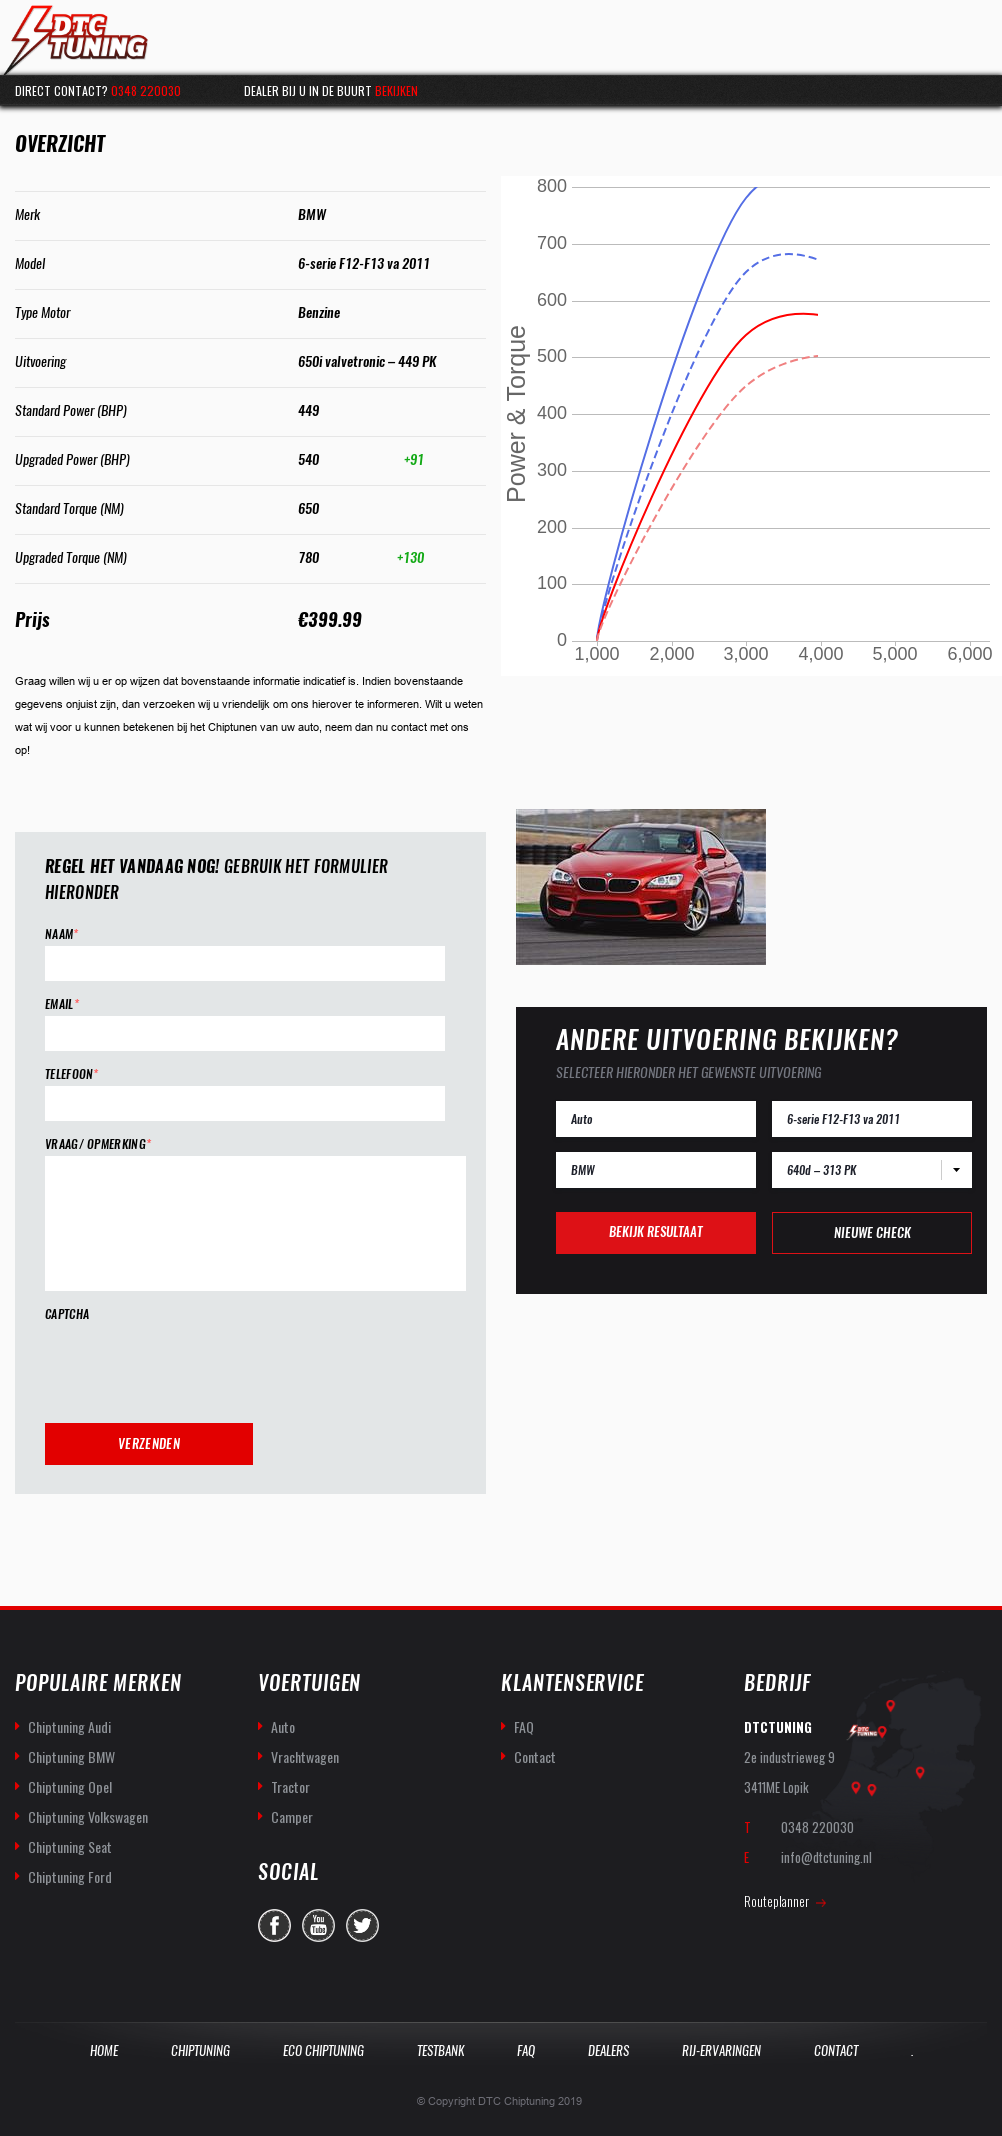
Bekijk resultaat (655, 1231)
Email (62, 1004)
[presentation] (197, 1365)
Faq (526, 2050)
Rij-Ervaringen (721, 2050)
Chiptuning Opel (70, 1786)
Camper (292, 1816)
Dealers (608, 2050)
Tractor (290, 1786)
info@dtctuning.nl (826, 1857)
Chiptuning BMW (71, 1756)
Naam (62, 934)
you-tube (318, 1925)
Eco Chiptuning (323, 2050)
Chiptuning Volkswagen (88, 1816)
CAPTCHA (67, 1314)
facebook (274, 1925)
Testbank (440, 2050)
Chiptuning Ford (70, 1876)
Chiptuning (200, 2050)
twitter (362, 1925)
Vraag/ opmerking (98, 1144)
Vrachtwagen (305, 1756)
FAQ (524, 1726)
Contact (535, 1756)
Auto (283, 1726)
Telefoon (72, 1074)
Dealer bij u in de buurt (331, 90)
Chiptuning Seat (70, 1846)
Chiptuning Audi (69, 1726)
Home (104, 2050)
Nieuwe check (872, 1232)
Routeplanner (776, 1901)
